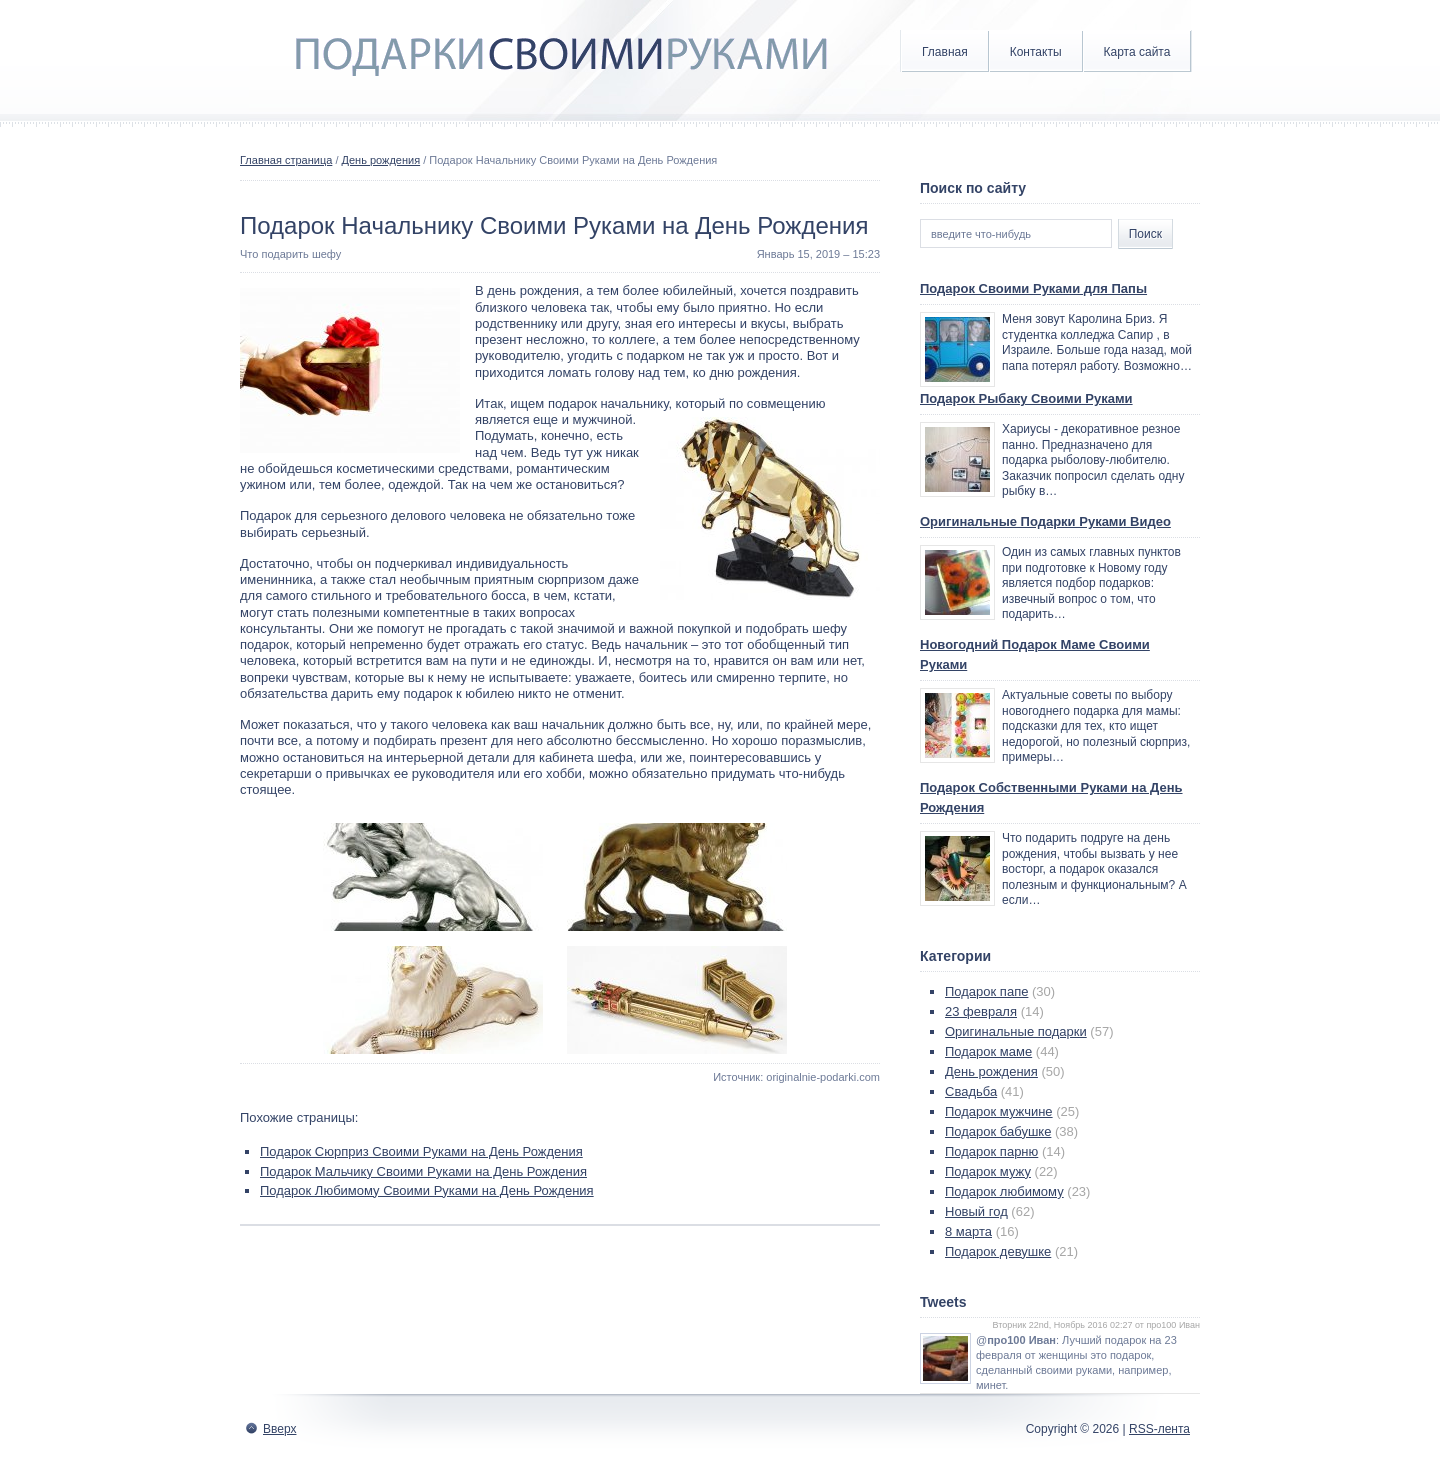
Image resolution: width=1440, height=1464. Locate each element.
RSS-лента (1159, 1429)
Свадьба (971, 1091)
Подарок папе (986, 991)
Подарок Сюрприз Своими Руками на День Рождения (421, 1151)
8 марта (968, 1231)
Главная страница (286, 160)
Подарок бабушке (998, 1131)
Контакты (1036, 52)
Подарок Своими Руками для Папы (1033, 288)
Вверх (279, 1429)
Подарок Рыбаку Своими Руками (1026, 398)
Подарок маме (988, 1051)
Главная (945, 52)
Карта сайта (1137, 52)
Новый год (976, 1211)
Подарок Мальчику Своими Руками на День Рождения (423, 1171)
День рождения (381, 160)
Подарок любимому (1004, 1191)
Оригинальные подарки (1016, 1031)
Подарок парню (991, 1151)
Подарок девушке (998, 1251)
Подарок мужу (988, 1171)
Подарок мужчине (999, 1111)
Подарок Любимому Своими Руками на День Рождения (427, 1190)
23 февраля (981, 1011)
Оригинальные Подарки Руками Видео (1045, 521)
